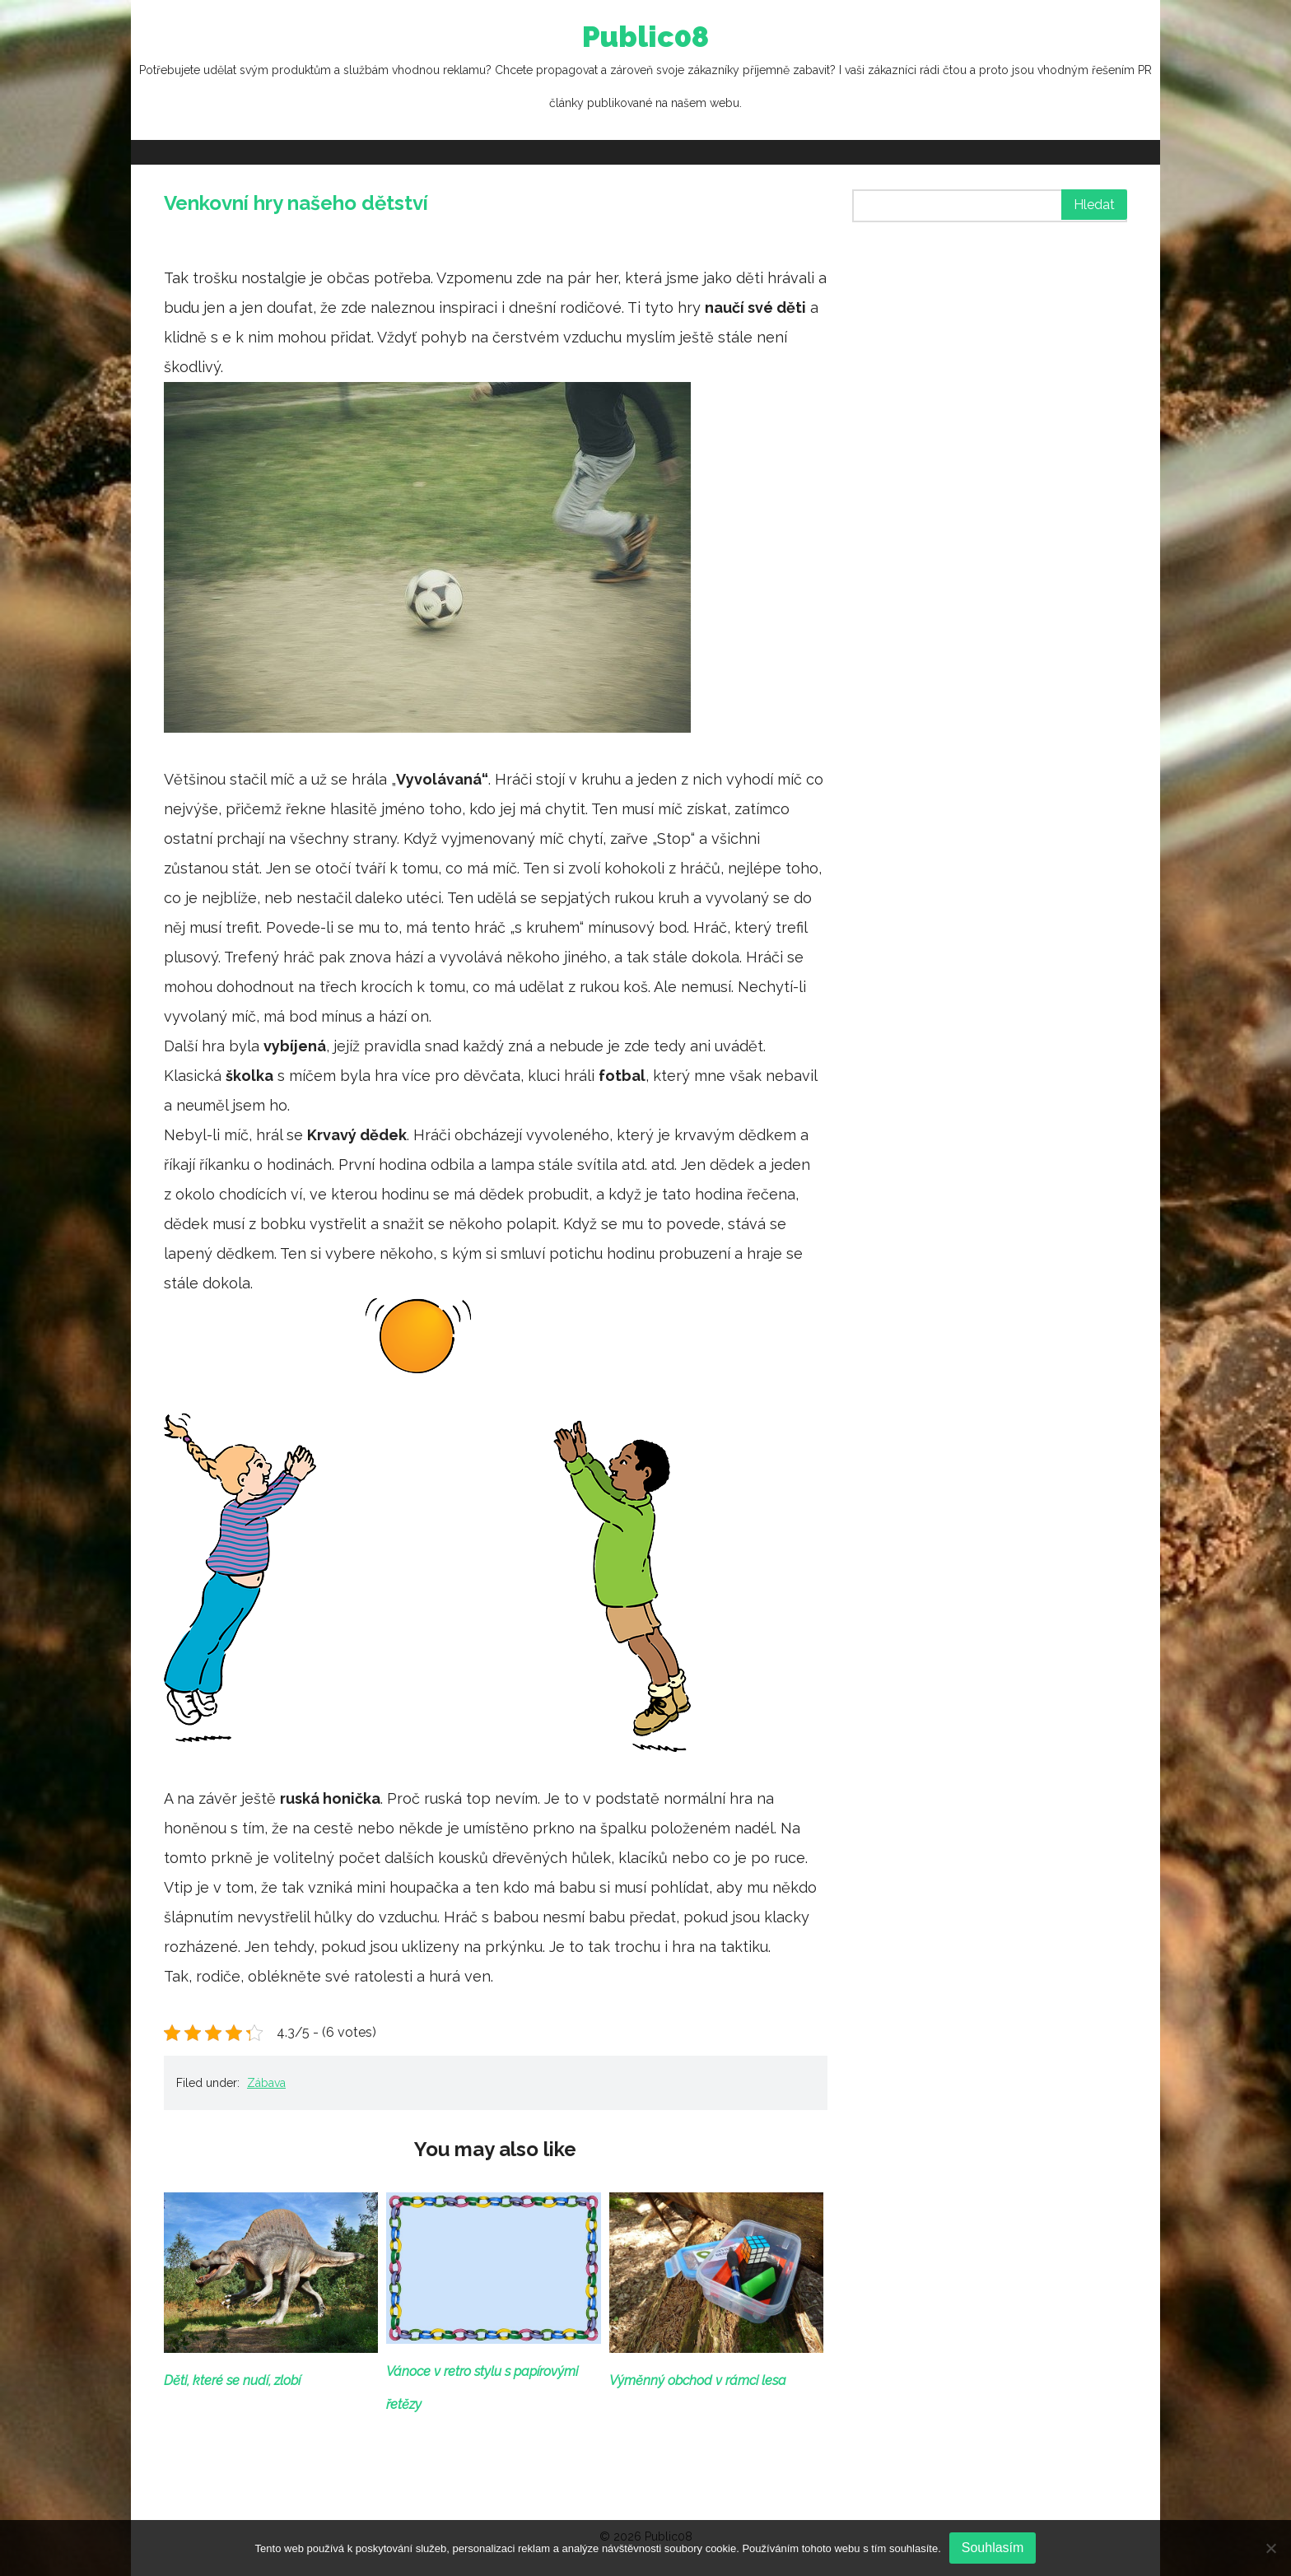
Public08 (645, 70)
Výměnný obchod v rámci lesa (697, 2380)
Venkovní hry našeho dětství (296, 203)
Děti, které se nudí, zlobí (232, 2380)
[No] (1270, 2548)
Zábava (266, 2082)
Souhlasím (993, 2548)
